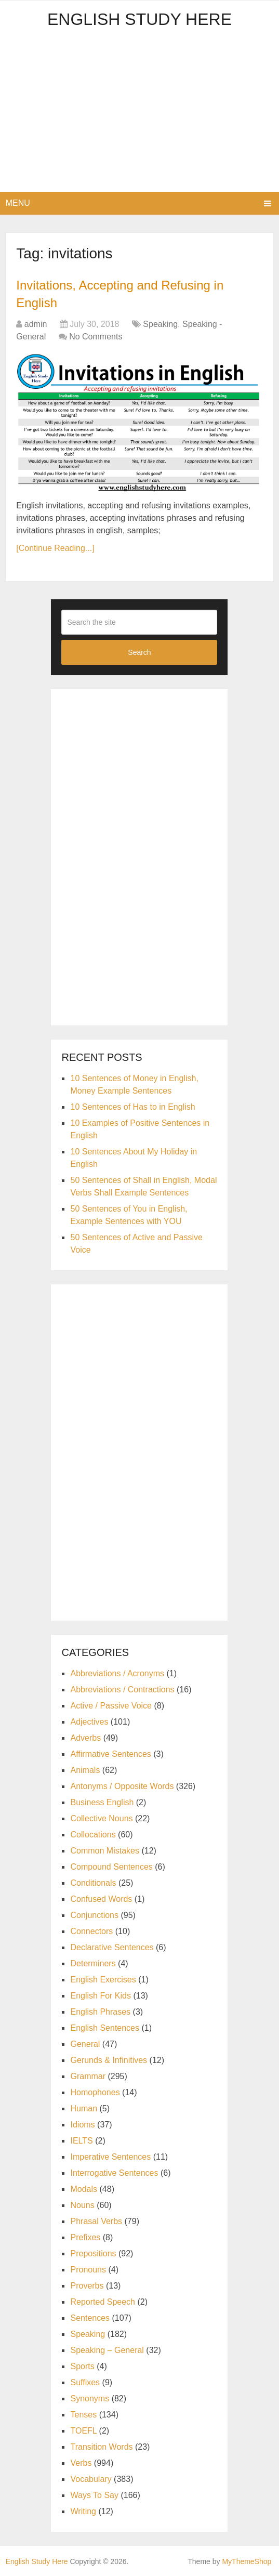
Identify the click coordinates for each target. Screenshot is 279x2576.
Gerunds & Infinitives (108, 2060)
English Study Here (139, 19)
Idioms (82, 2124)
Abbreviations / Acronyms (117, 1673)
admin (35, 324)
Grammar (87, 2076)
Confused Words (101, 1899)
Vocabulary (90, 2479)
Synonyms (89, 2398)
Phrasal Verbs (96, 2221)
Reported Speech (102, 2301)
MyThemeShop (246, 2561)
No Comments (95, 336)
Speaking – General (106, 2350)
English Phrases (100, 2011)
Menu (18, 203)
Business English (102, 1802)
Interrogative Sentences (114, 2172)
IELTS (81, 2140)
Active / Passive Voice (111, 1705)
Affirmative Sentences (110, 1754)
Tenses (83, 2414)
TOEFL (83, 2430)
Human (83, 2108)
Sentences (90, 2318)
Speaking (160, 324)
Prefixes (85, 2237)
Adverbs (85, 1737)
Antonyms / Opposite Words (122, 1786)
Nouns (82, 2205)
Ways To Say (94, 2495)
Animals (85, 1770)
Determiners (92, 1963)
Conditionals (93, 1882)
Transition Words (101, 2446)
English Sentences (104, 2027)
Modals (83, 2189)
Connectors (91, 1931)
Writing (83, 2511)
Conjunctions (94, 1915)
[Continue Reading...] (55, 548)
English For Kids (100, 1995)
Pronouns (88, 2269)
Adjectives (89, 1721)
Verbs (80, 2463)
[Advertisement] (140, 114)
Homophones (94, 2092)
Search (139, 652)
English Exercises (103, 1979)
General (85, 2044)
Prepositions (93, 2253)
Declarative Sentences (111, 1947)
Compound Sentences (111, 1866)
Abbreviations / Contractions (122, 1689)
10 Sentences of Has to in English (132, 1106)
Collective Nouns (101, 1818)
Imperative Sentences (110, 2156)
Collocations (92, 1834)
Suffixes (85, 2382)
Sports (82, 2366)
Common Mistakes (104, 1850)
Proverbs (86, 2285)
